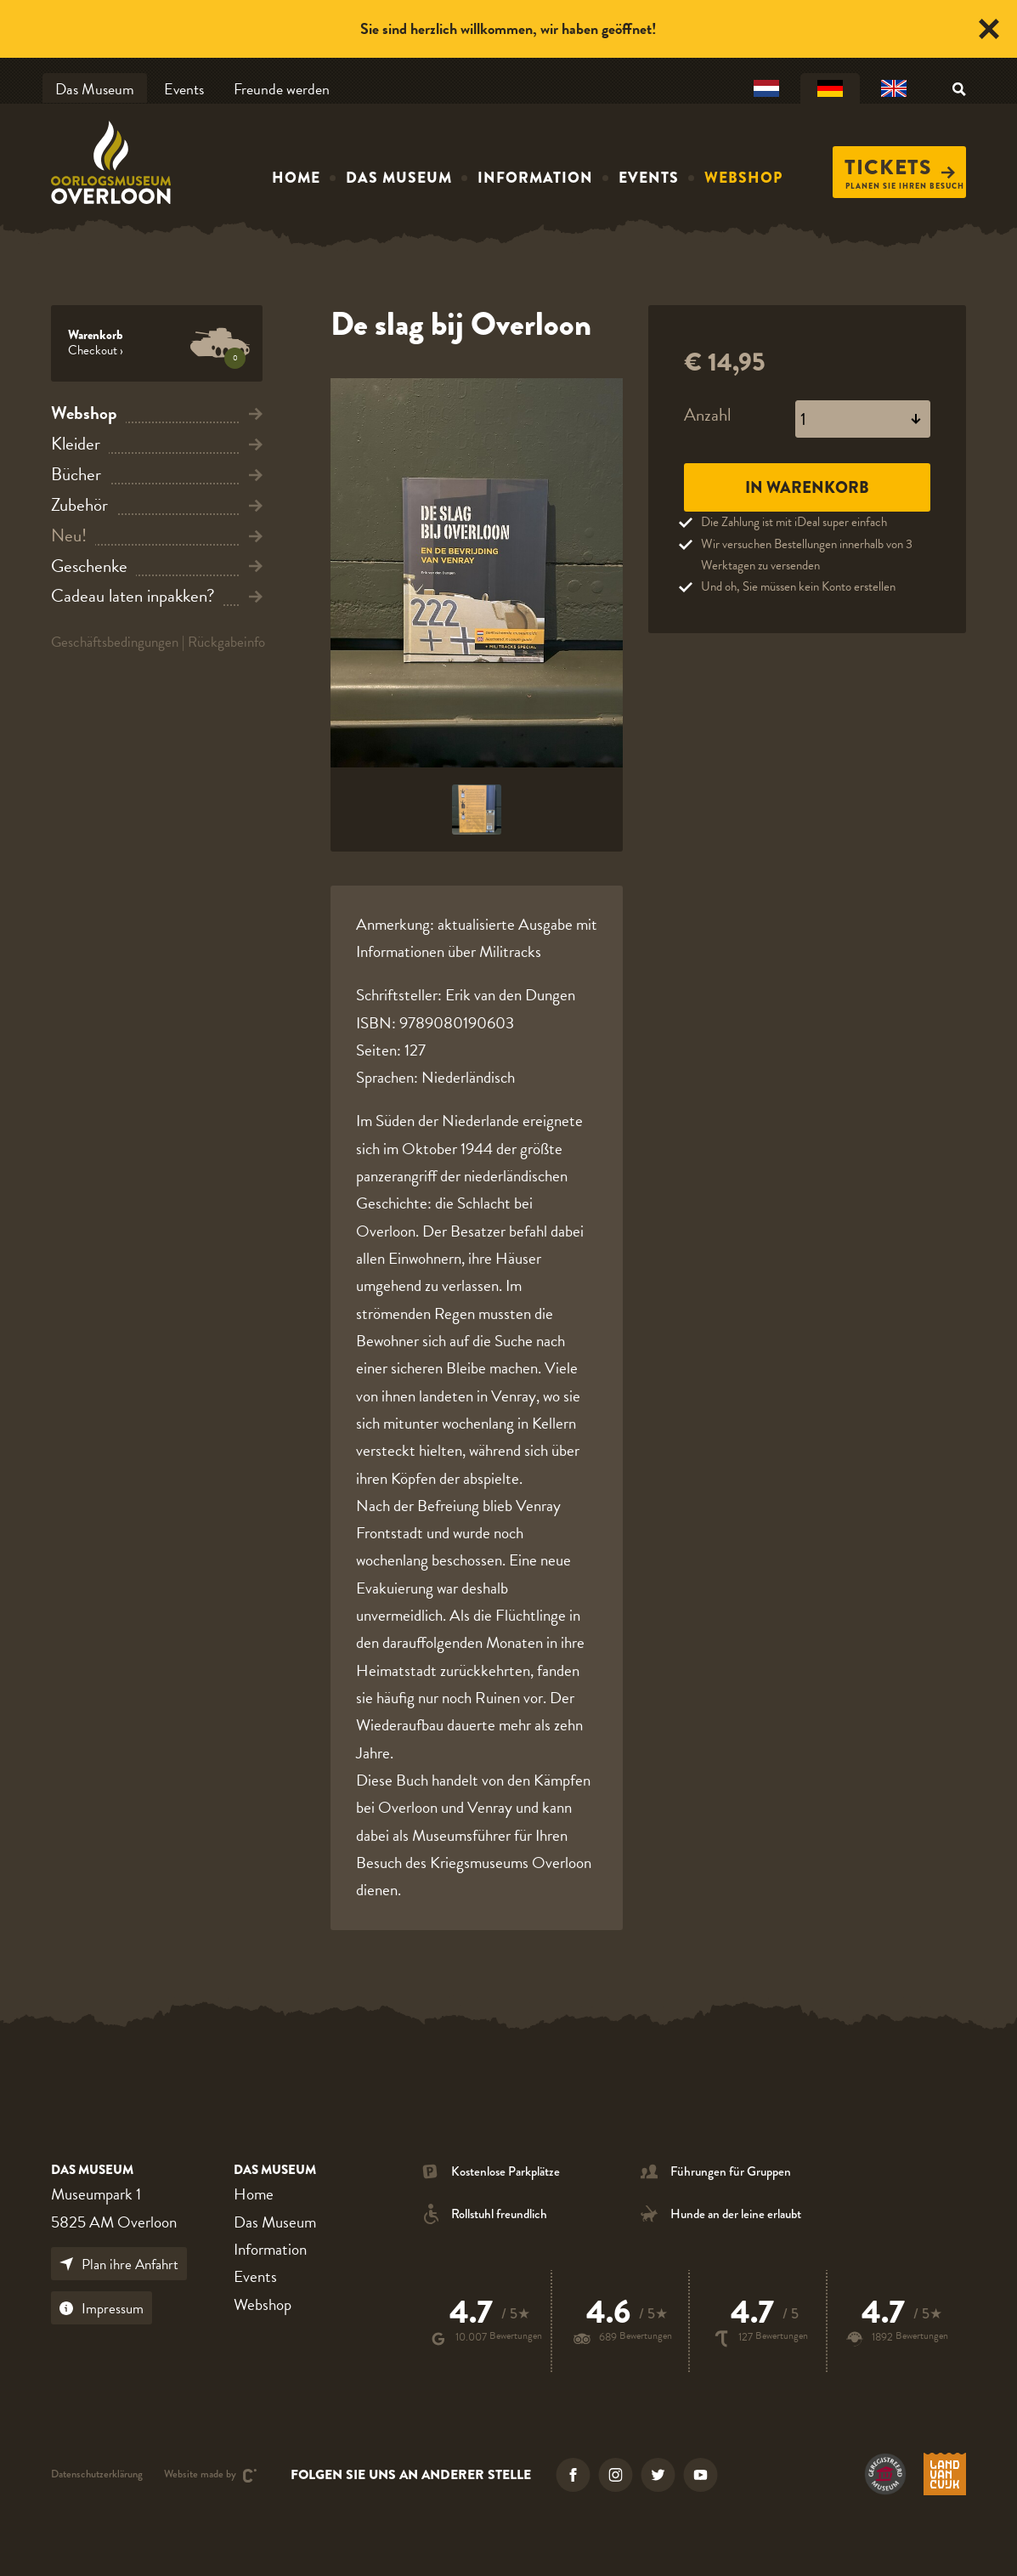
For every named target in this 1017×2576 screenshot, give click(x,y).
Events (184, 88)
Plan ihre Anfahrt (118, 2264)
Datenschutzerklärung (97, 2475)
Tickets (900, 167)
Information (535, 178)
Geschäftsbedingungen (114, 642)
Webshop (743, 178)
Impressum (101, 2308)
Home (296, 178)
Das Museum (94, 88)
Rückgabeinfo (226, 642)
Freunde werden (282, 88)
